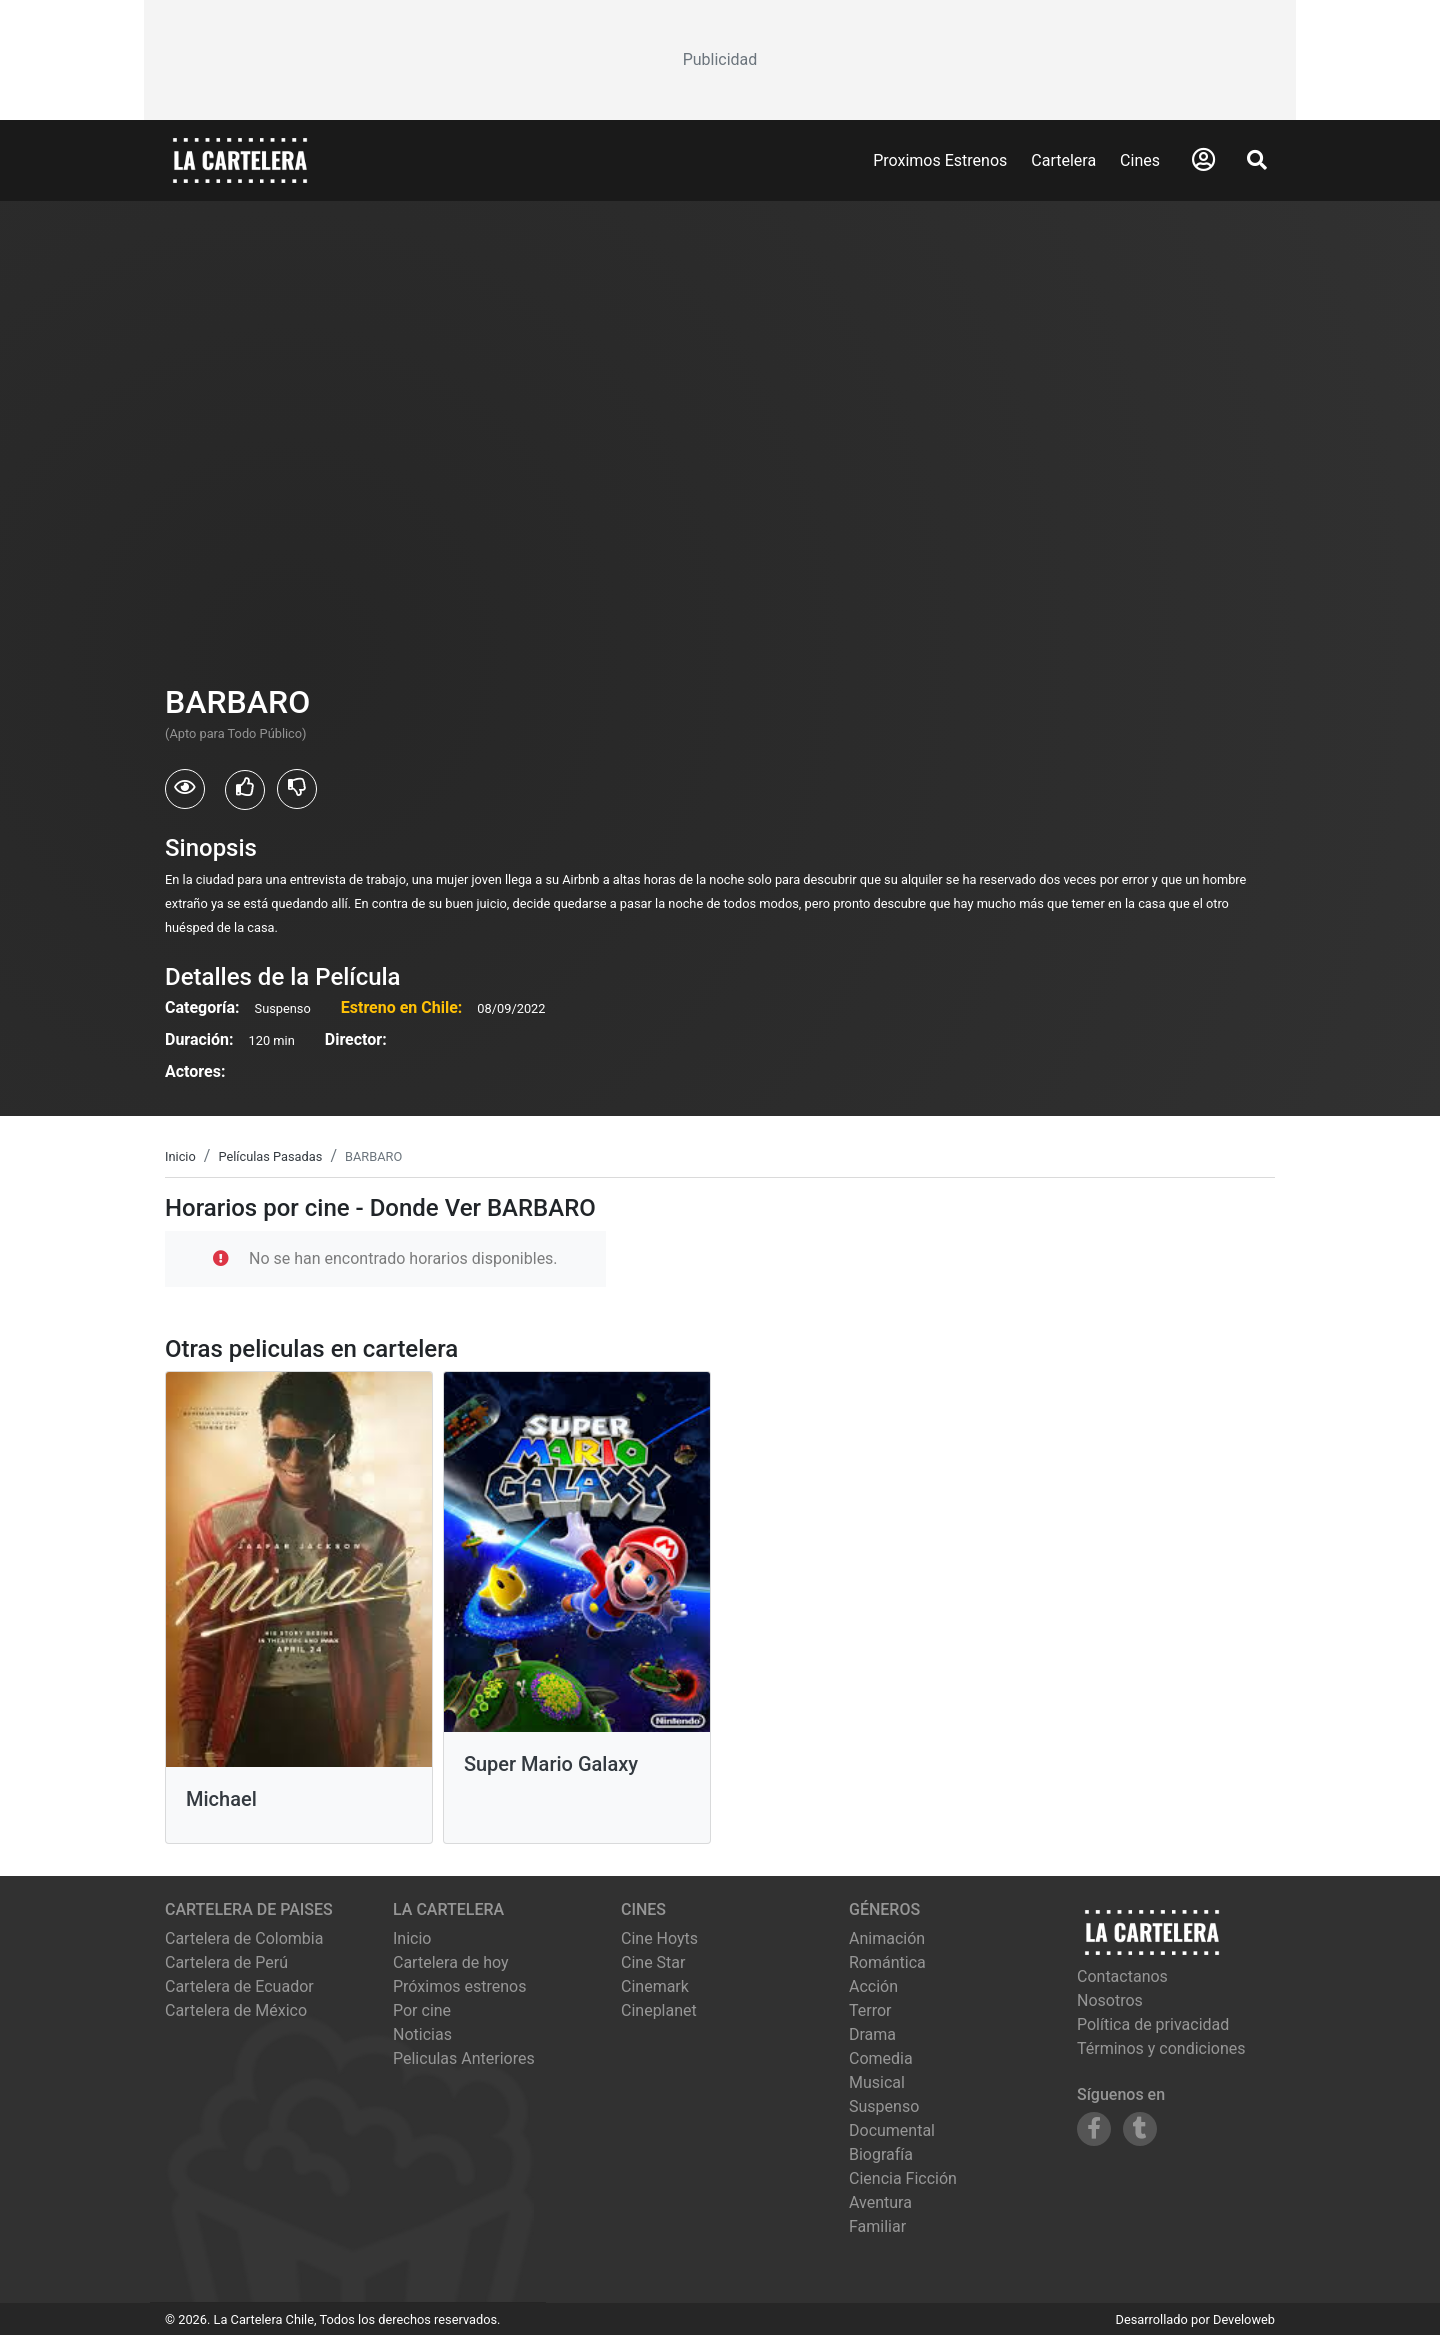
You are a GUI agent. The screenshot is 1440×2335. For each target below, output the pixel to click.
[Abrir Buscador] (1257, 160)
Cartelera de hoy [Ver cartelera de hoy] (451, 1962)
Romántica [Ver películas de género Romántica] (887, 1962)
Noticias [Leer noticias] (422, 2034)
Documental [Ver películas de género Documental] (892, 2130)
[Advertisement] (720, 60)
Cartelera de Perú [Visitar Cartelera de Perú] (226, 1962)
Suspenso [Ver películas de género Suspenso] (884, 2106)
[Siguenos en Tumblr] (1140, 2129)
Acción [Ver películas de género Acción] (873, 1986)
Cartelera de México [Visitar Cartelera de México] (236, 2010)
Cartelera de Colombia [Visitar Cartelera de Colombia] (244, 1938)
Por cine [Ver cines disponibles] (422, 2010)
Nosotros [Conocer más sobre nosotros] (1110, 2000)
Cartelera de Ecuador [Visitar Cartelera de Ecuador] (239, 1986)
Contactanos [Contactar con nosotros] (1122, 1976)
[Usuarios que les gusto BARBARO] (245, 790)
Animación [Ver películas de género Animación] (887, 1938)
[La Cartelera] (240, 159)
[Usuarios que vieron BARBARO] (185, 789)
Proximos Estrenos (940, 160)
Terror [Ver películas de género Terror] (870, 2010)
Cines (1140, 160)
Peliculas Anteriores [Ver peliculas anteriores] (464, 2058)
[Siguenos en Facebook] (1094, 2129)
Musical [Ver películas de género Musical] (877, 2082)
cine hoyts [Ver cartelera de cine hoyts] (659, 1938)
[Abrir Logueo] (1203, 160)
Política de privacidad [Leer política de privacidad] (1153, 2024)
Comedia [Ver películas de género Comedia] (881, 2058)
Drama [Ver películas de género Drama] (872, 2034)
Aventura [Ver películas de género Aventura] (880, 2202)
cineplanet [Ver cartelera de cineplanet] (659, 2010)
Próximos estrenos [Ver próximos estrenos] (459, 1986)
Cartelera (1063, 160)
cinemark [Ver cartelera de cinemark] (655, 1986)
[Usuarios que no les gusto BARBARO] (297, 789)
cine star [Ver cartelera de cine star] (653, 1962)
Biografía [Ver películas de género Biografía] (881, 2154)
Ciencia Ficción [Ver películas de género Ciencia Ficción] (903, 2178)
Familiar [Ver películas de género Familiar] (877, 2226)
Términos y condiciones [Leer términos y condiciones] (1161, 2048)
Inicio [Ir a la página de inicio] (412, 1938)
